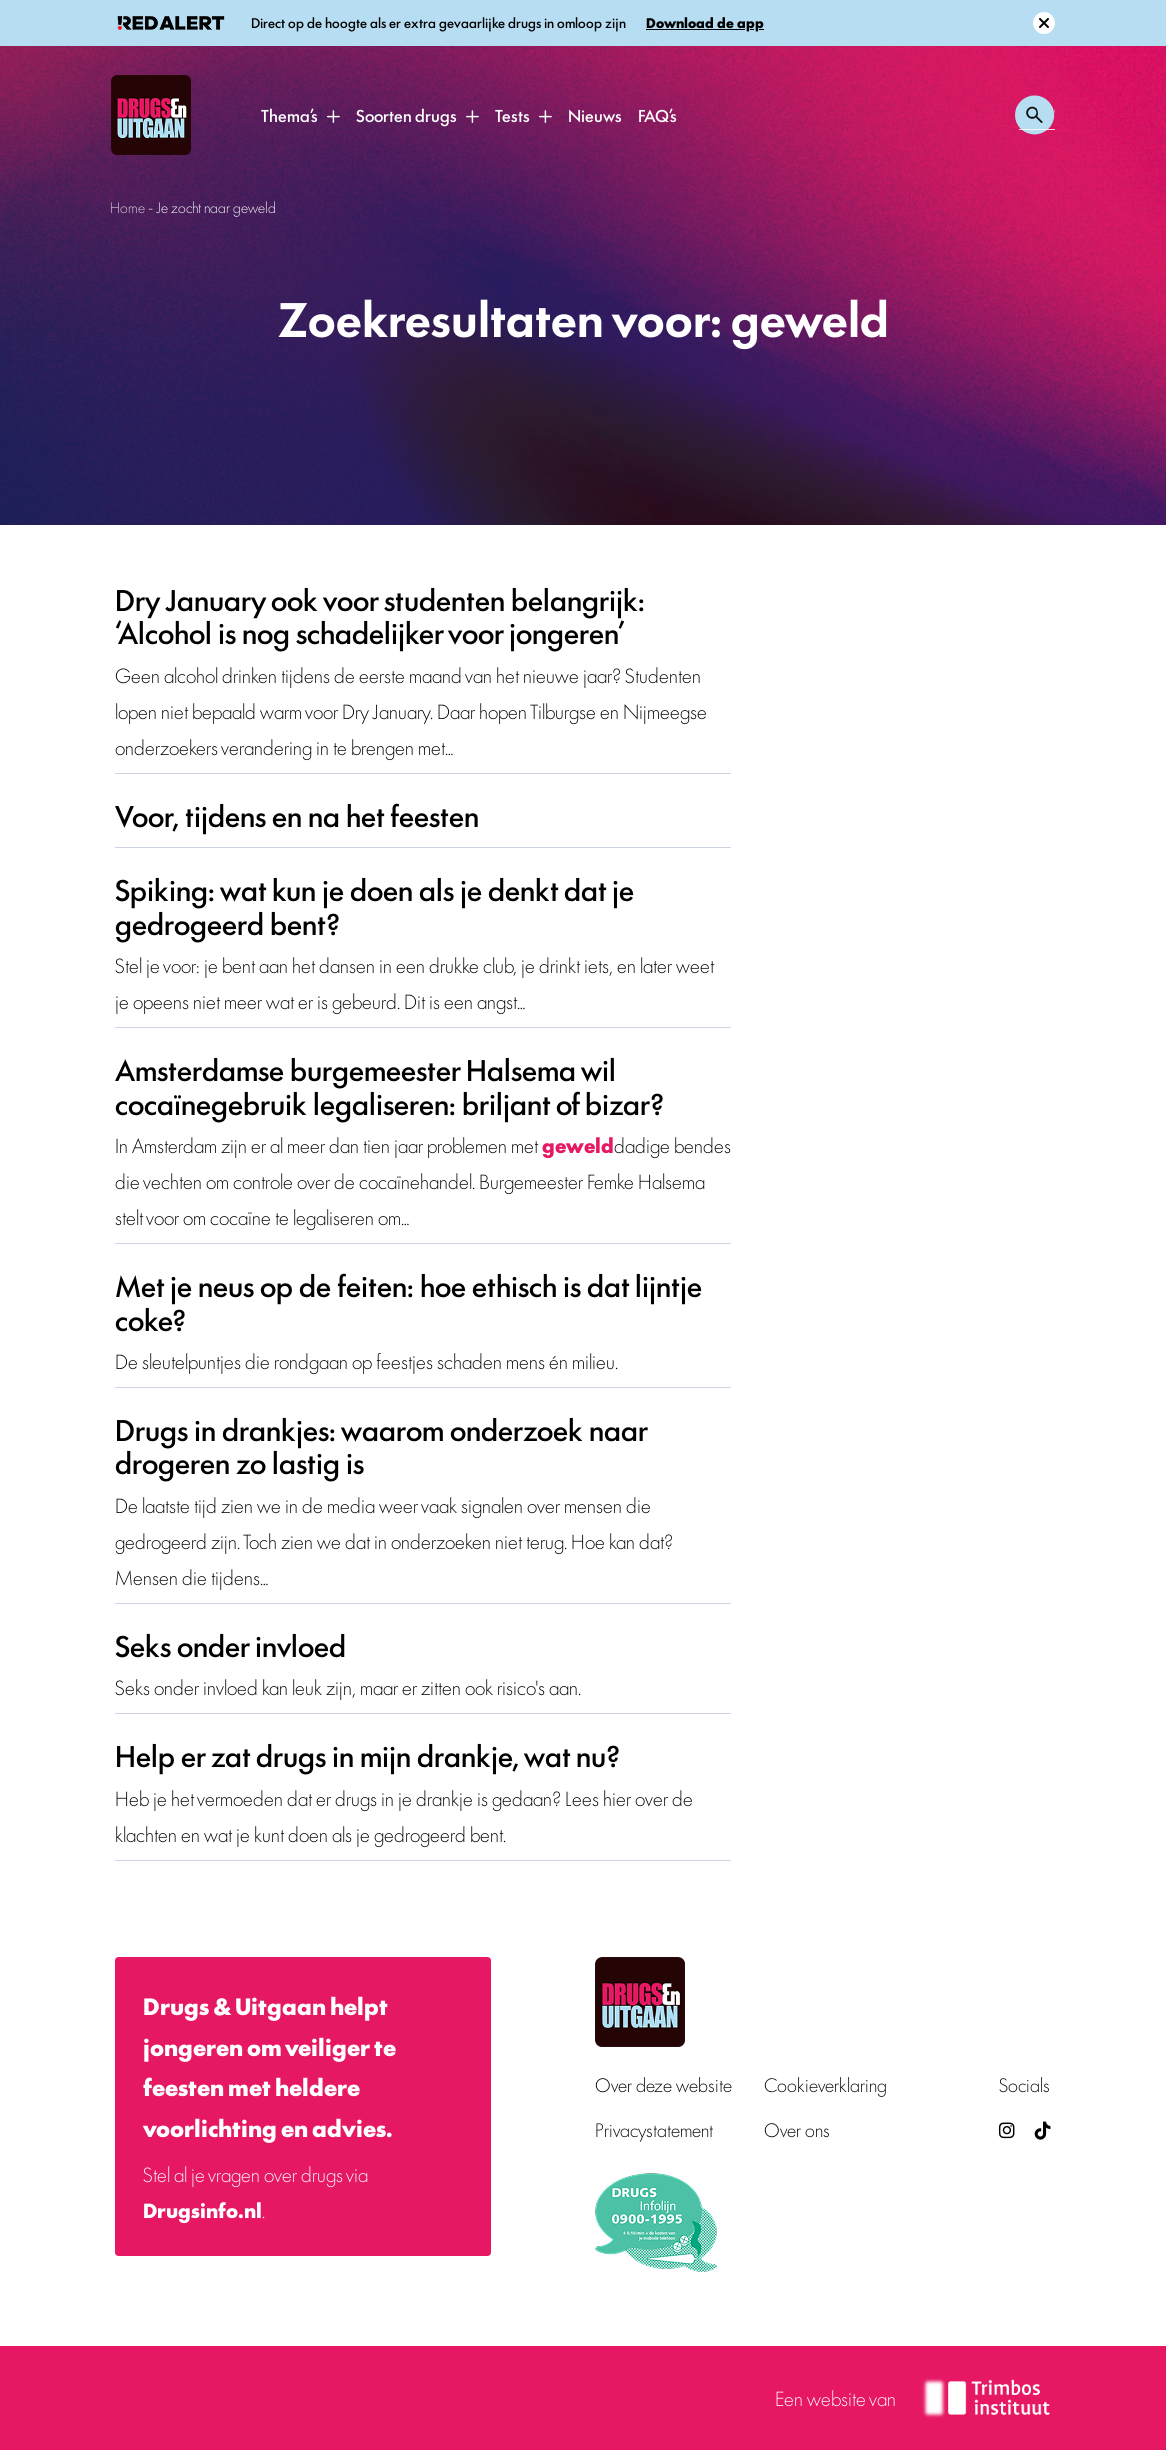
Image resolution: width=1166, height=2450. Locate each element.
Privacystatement (654, 2129)
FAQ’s (657, 115)
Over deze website (663, 2084)
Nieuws (595, 115)
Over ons (797, 2129)
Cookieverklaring (825, 2084)
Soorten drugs (406, 115)
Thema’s (289, 115)
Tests (512, 115)
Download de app (705, 22)
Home (127, 206)
